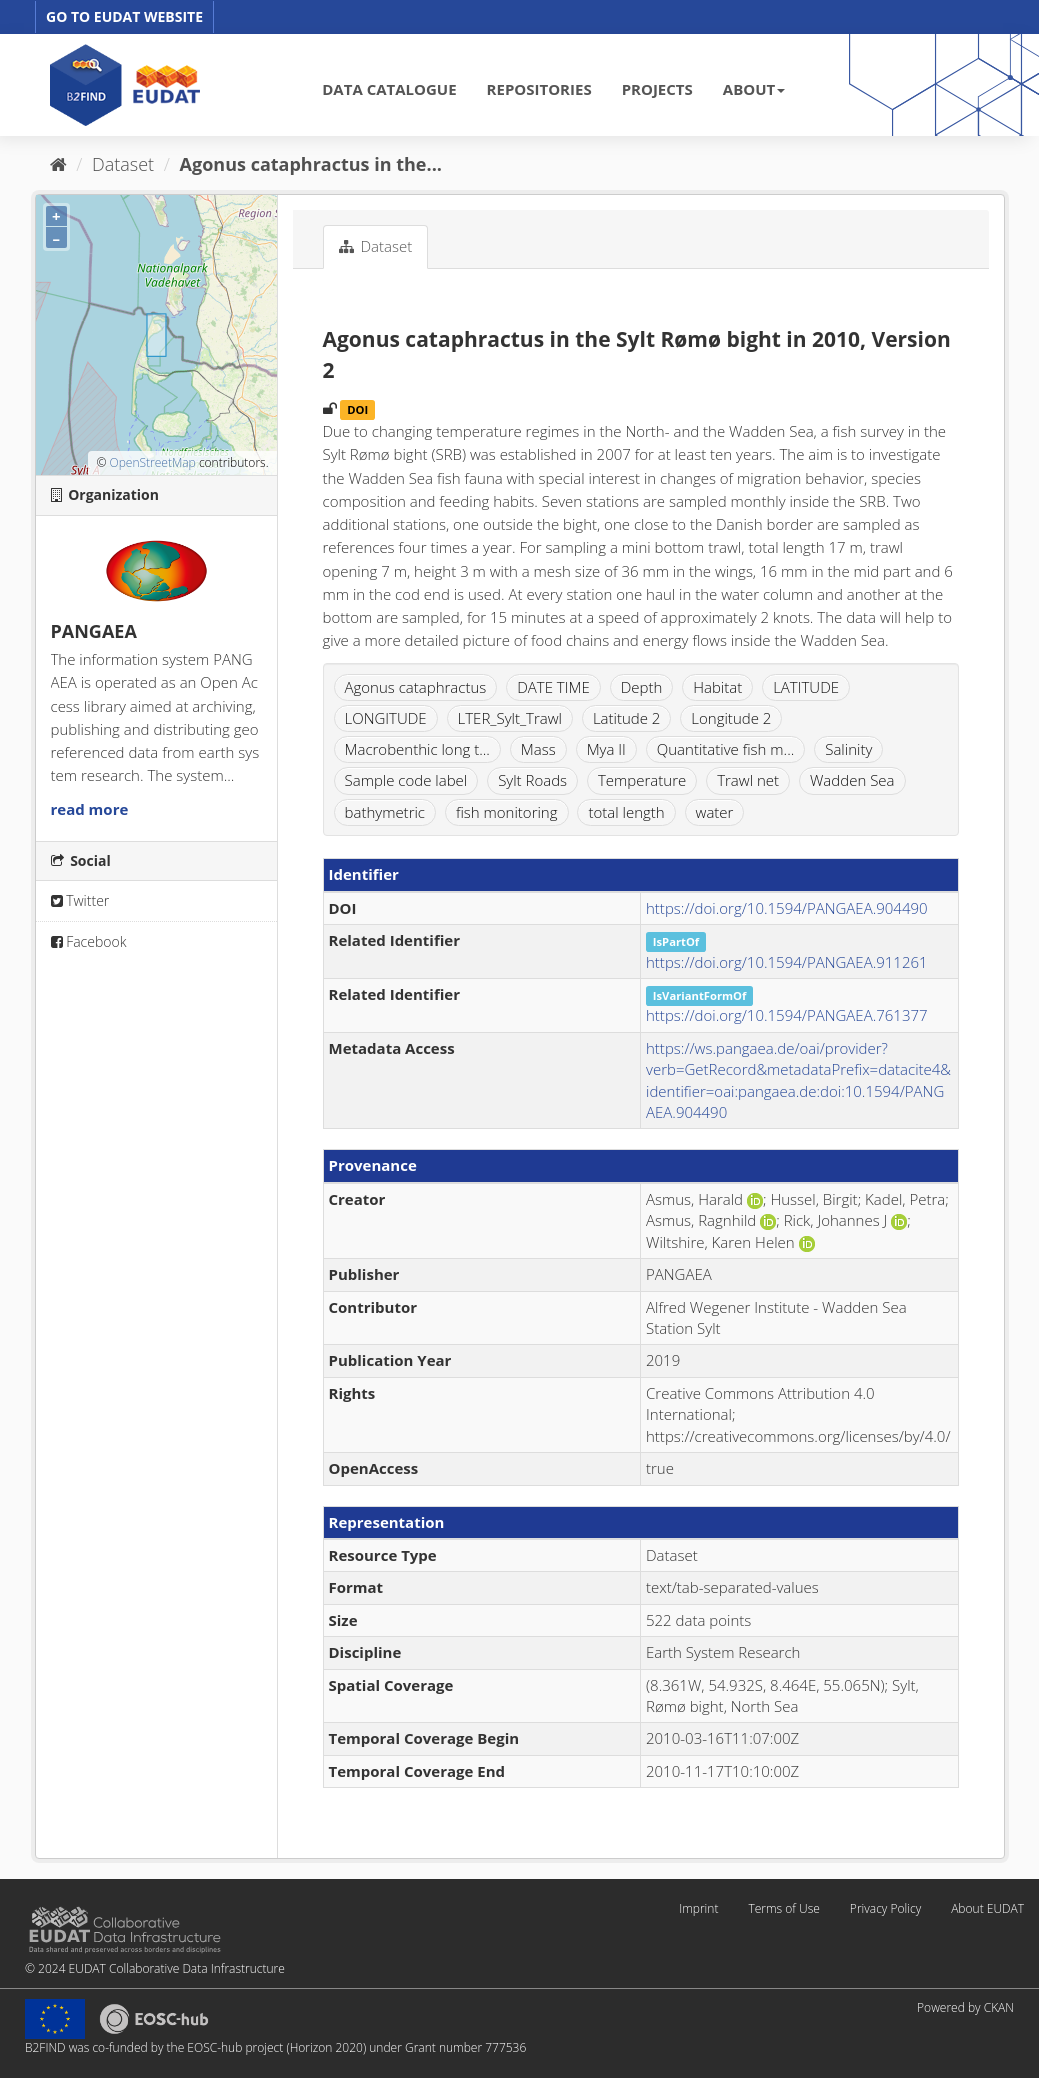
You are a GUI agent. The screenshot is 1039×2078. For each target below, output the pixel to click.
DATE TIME (553, 687)
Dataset (123, 164)
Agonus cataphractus (416, 687)
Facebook (89, 941)
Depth (642, 687)
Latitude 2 (627, 718)
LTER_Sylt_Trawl (510, 718)
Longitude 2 (731, 718)
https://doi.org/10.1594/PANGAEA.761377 (787, 1015)
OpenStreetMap (152, 462)
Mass (538, 749)
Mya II (606, 749)
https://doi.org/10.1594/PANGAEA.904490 (787, 908)
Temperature (642, 780)
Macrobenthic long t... (417, 749)
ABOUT (754, 89)
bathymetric (385, 812)
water (715, 812)
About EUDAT (987, 1908)
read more (90, 809)
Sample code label (406, 780)
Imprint (698, 1908)
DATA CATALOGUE (389, 89)
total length (626, 812)
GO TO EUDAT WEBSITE (124, 16)
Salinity (848, 749)
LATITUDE (806, 687)
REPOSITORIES (539, 89)
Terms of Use (783, 1908)
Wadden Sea (852, 780)
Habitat (717, 687)
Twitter (80, 900)
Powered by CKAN (965, 2007)
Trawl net (748, 780)
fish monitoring (507, 812)
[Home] (58, 164)
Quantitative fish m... (726, 749)
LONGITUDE (386, 718)
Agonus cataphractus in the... (311, 164)
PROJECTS (657, 89)
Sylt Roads (532, 780)
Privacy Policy (885, 1908)
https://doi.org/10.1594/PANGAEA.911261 (787, 962)
